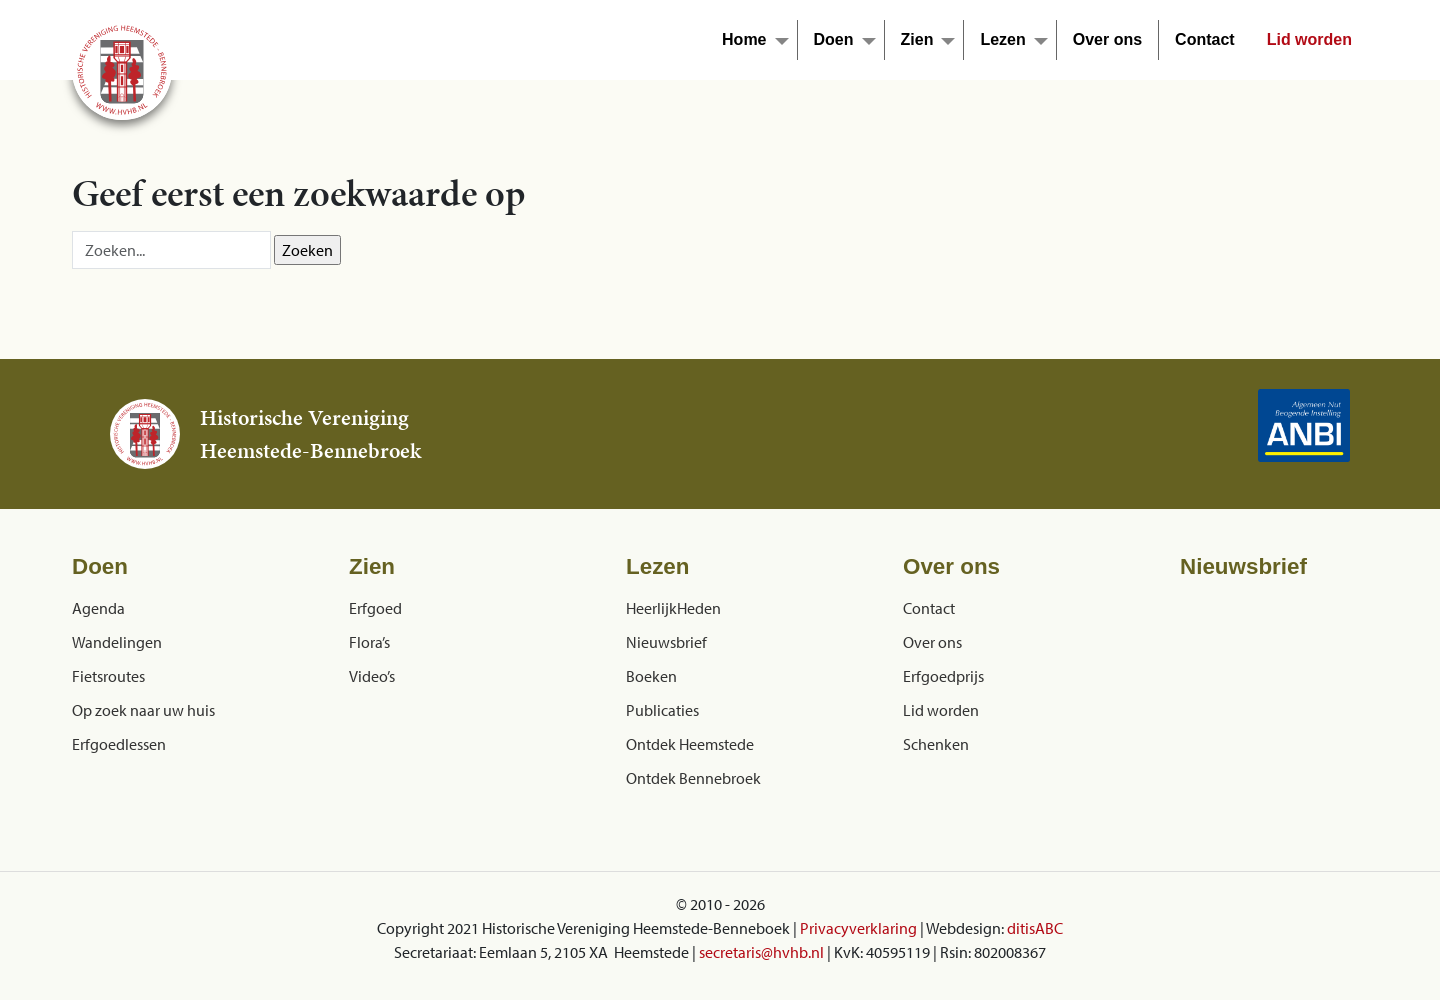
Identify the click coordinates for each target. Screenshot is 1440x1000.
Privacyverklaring (858, 928)
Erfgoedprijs (943, 676)
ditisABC (1035, 928)
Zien (917, 39)
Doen (834, 39)
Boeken (651, 676)
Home (744, 39)
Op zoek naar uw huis (143, 710)
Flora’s (369, 642)
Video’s (372, 676)
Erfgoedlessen (119, 744)
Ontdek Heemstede (690, 744)
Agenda (98, 608)
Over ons (1107, 39)
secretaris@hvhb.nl (761, 952)
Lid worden (1309, 39)
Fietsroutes (108, 676)
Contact (1205, 39)
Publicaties (662, 710)
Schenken (936, 744)
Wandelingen (117, 642)
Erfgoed (375, 608)
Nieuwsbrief (666, 642)
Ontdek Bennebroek (693, 778)
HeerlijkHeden (673, 608)
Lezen (1002, 39)
